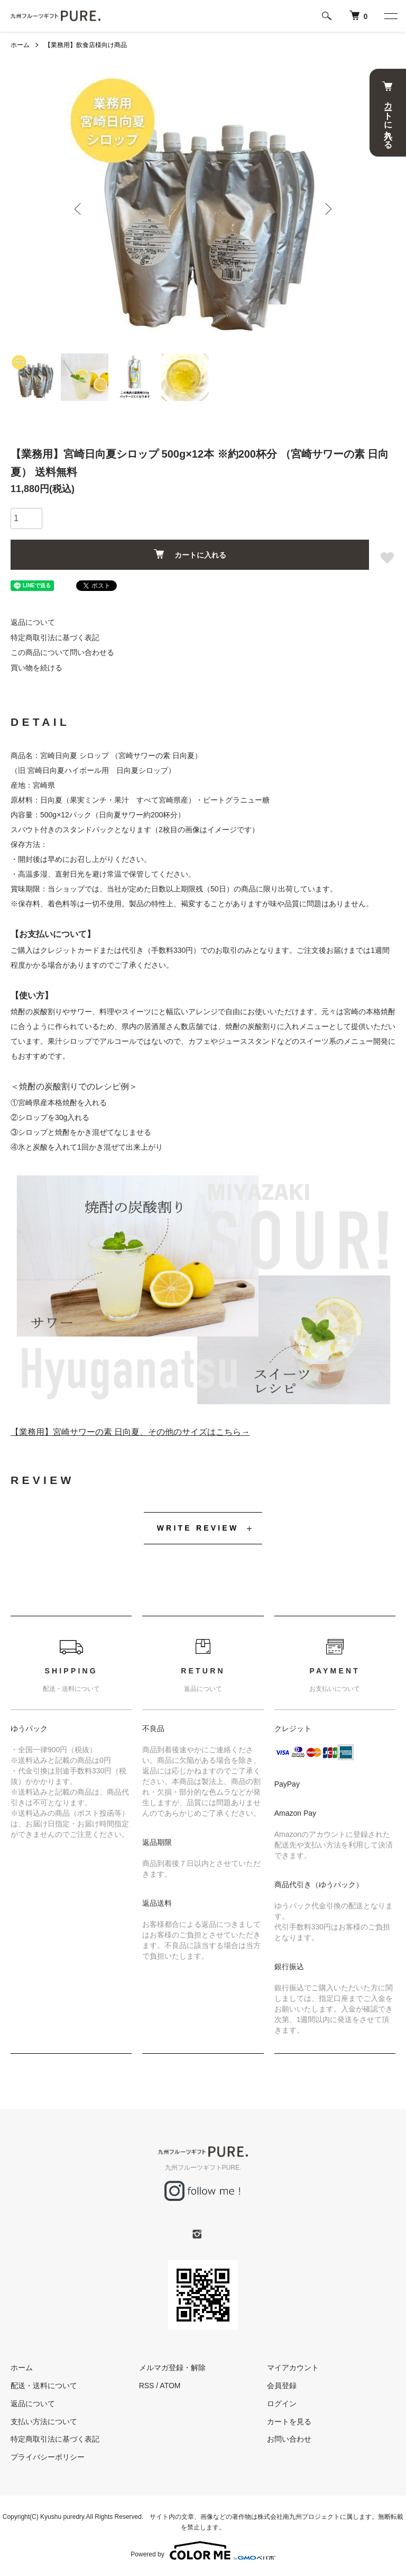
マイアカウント (293, 2367)
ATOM (170, 2385)
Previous (79, 209)
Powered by (203, 2550)
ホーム (20, 45)
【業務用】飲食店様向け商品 (85, 45)
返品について (33, 622)
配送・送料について (44, 2385)
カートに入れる (387, 112)
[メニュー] (390, 16)
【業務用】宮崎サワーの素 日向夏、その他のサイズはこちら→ (130, 1431)
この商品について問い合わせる (62, 652)
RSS (146, 2385)
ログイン (282, 2403)
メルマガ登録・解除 (172, 2367)
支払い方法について (44, 2421)
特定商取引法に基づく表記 (55, 637)
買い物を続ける (36, 667)
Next (327, 209)
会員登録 (282, 2385)
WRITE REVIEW (198, 1528)
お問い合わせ (289, 2439)
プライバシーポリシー (48, 2457)
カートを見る (289, 2421)
